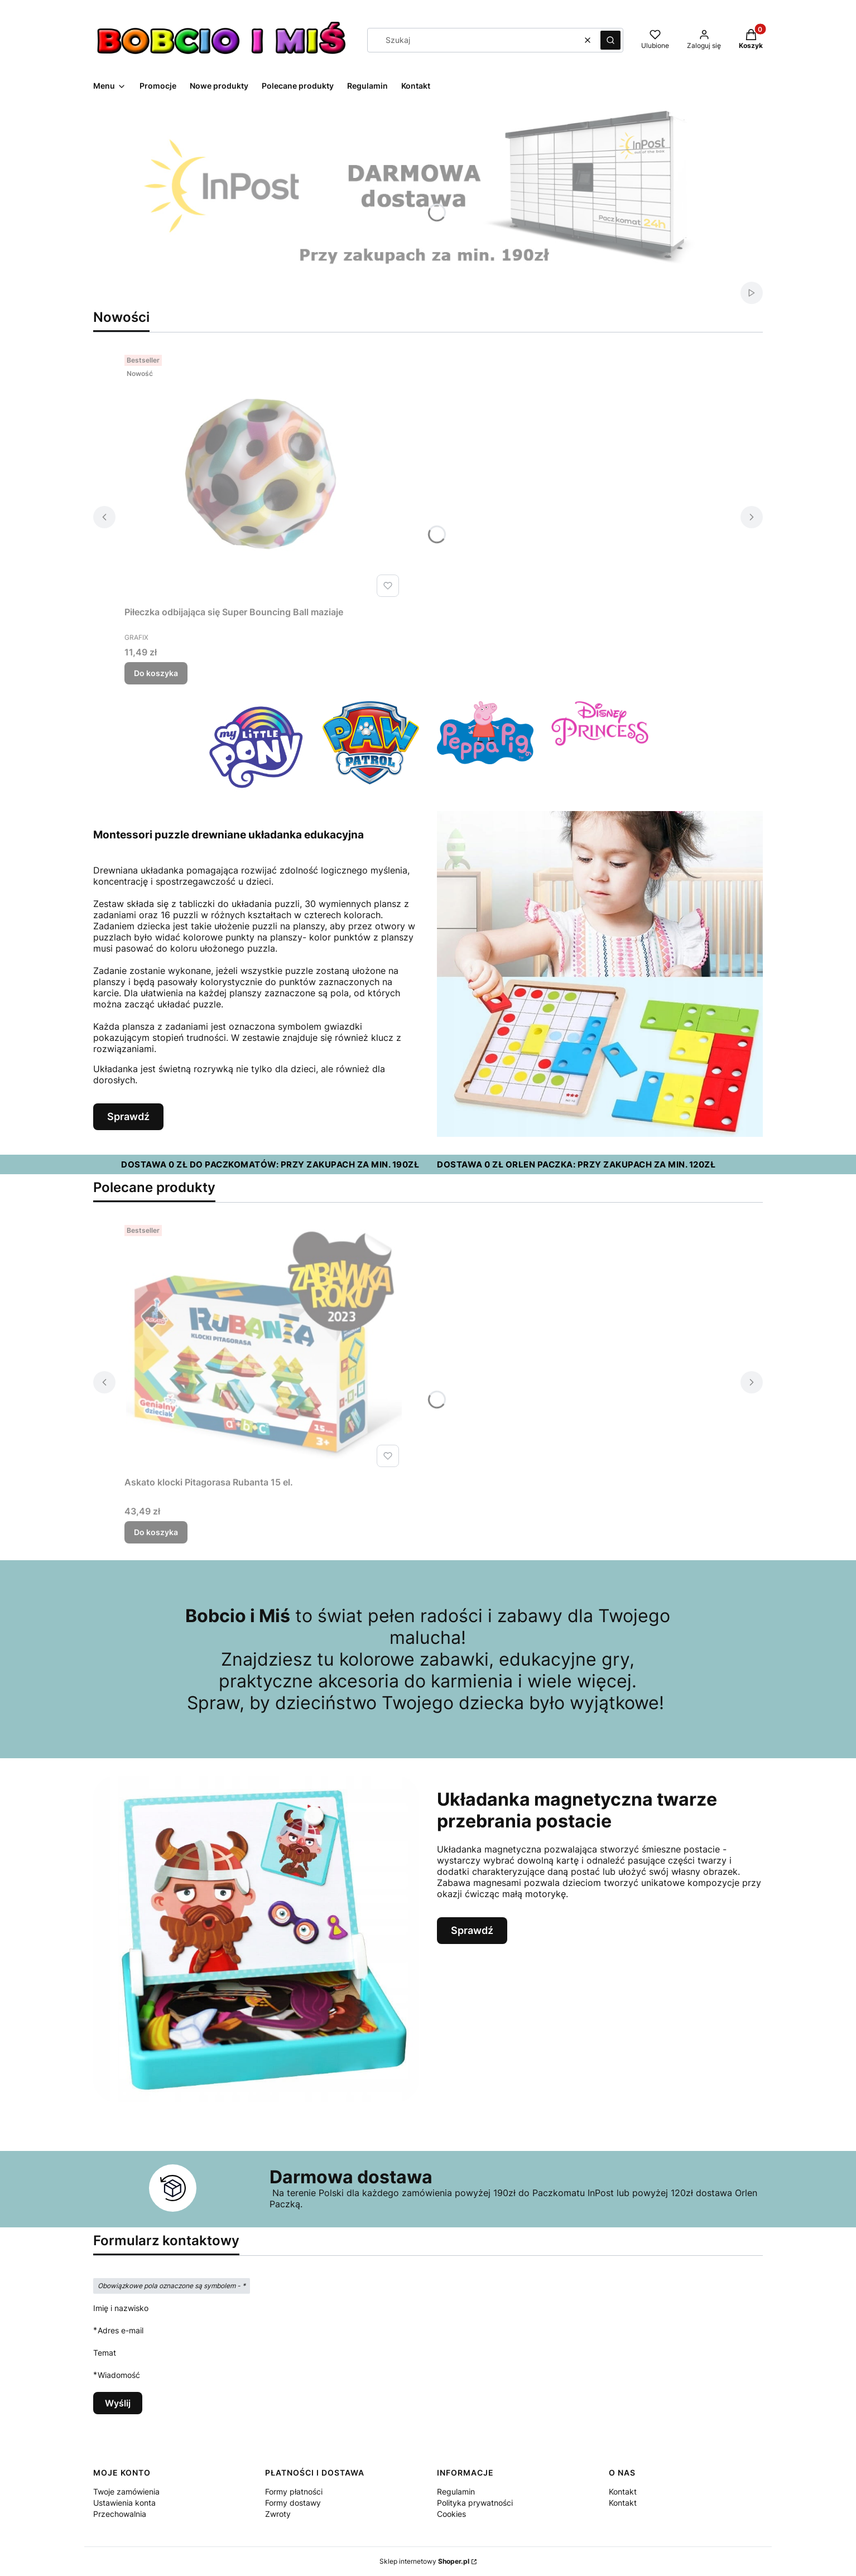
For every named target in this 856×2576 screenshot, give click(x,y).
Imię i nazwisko (120, 2308)
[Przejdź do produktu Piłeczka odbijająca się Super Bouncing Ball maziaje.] (263, 475)
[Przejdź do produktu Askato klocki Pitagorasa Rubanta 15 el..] (263, 1346)
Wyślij (118, 2403)
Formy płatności (294, 2491)
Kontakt (623, 2491)
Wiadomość (119, 2375)
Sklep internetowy (424, 2561)
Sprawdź (128, 1116)
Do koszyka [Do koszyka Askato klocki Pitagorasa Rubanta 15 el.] (156, 1532)
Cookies (451, 2514)
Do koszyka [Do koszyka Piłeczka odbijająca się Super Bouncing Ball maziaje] (156, 673)
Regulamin (456, 2491)
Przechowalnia (119, 2514)
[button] (610, 40)
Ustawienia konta (124, 2502)
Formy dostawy (293, 2502)
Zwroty (278, 2514)
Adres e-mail (120, 2330)
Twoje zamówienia (126, 2491)
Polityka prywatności (475, 2502)
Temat (104, 2352)
